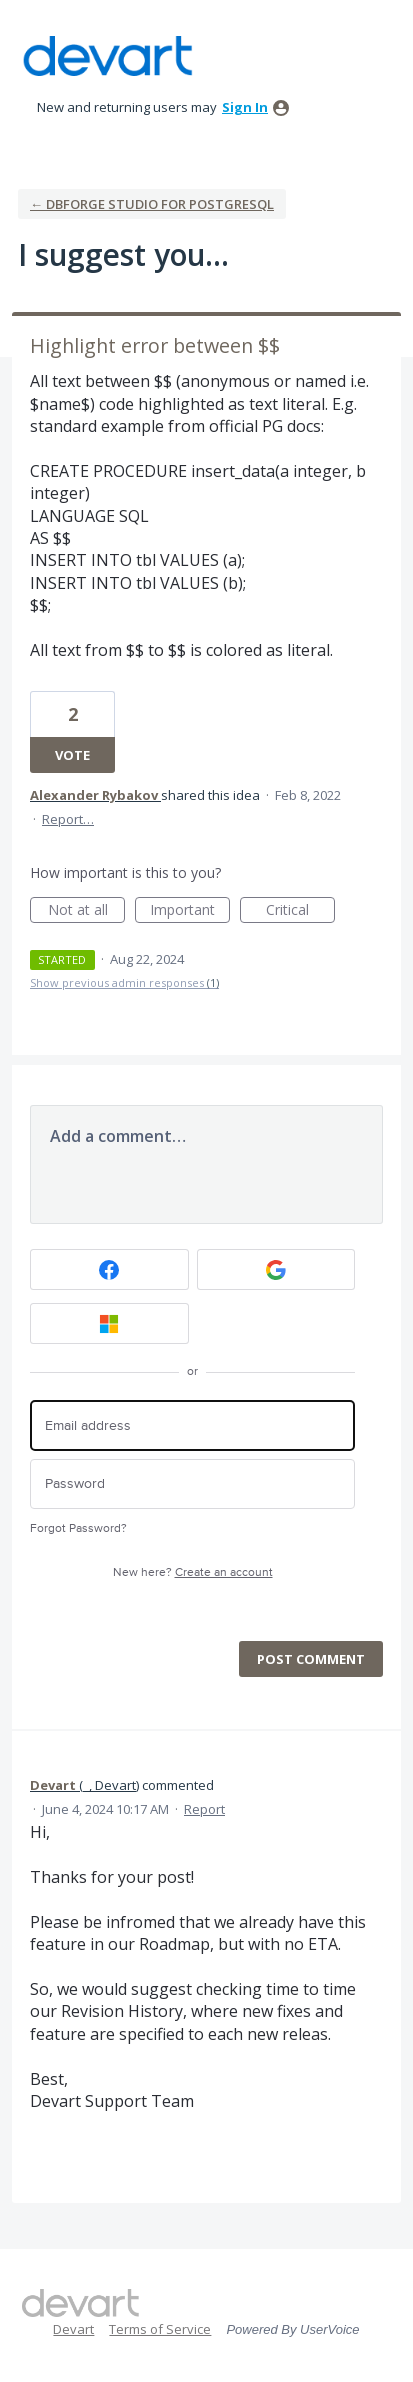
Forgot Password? (78, 1528)
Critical (300, 911)
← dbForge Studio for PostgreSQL (152, 204)
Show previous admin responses (124, 982)
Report (204, 1809)
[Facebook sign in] (109, 1269)
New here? (193, 1572)
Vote (72, 755)
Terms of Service (160, 2329)
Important (190, 911)
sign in (245, 107)
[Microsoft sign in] (109, 1323)
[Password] (192, 1484)
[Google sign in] (276, 1269)
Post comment (311, 1659)
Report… (68, 819)
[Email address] (192, 1425)
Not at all (87, 911)
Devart (73, 2329)
